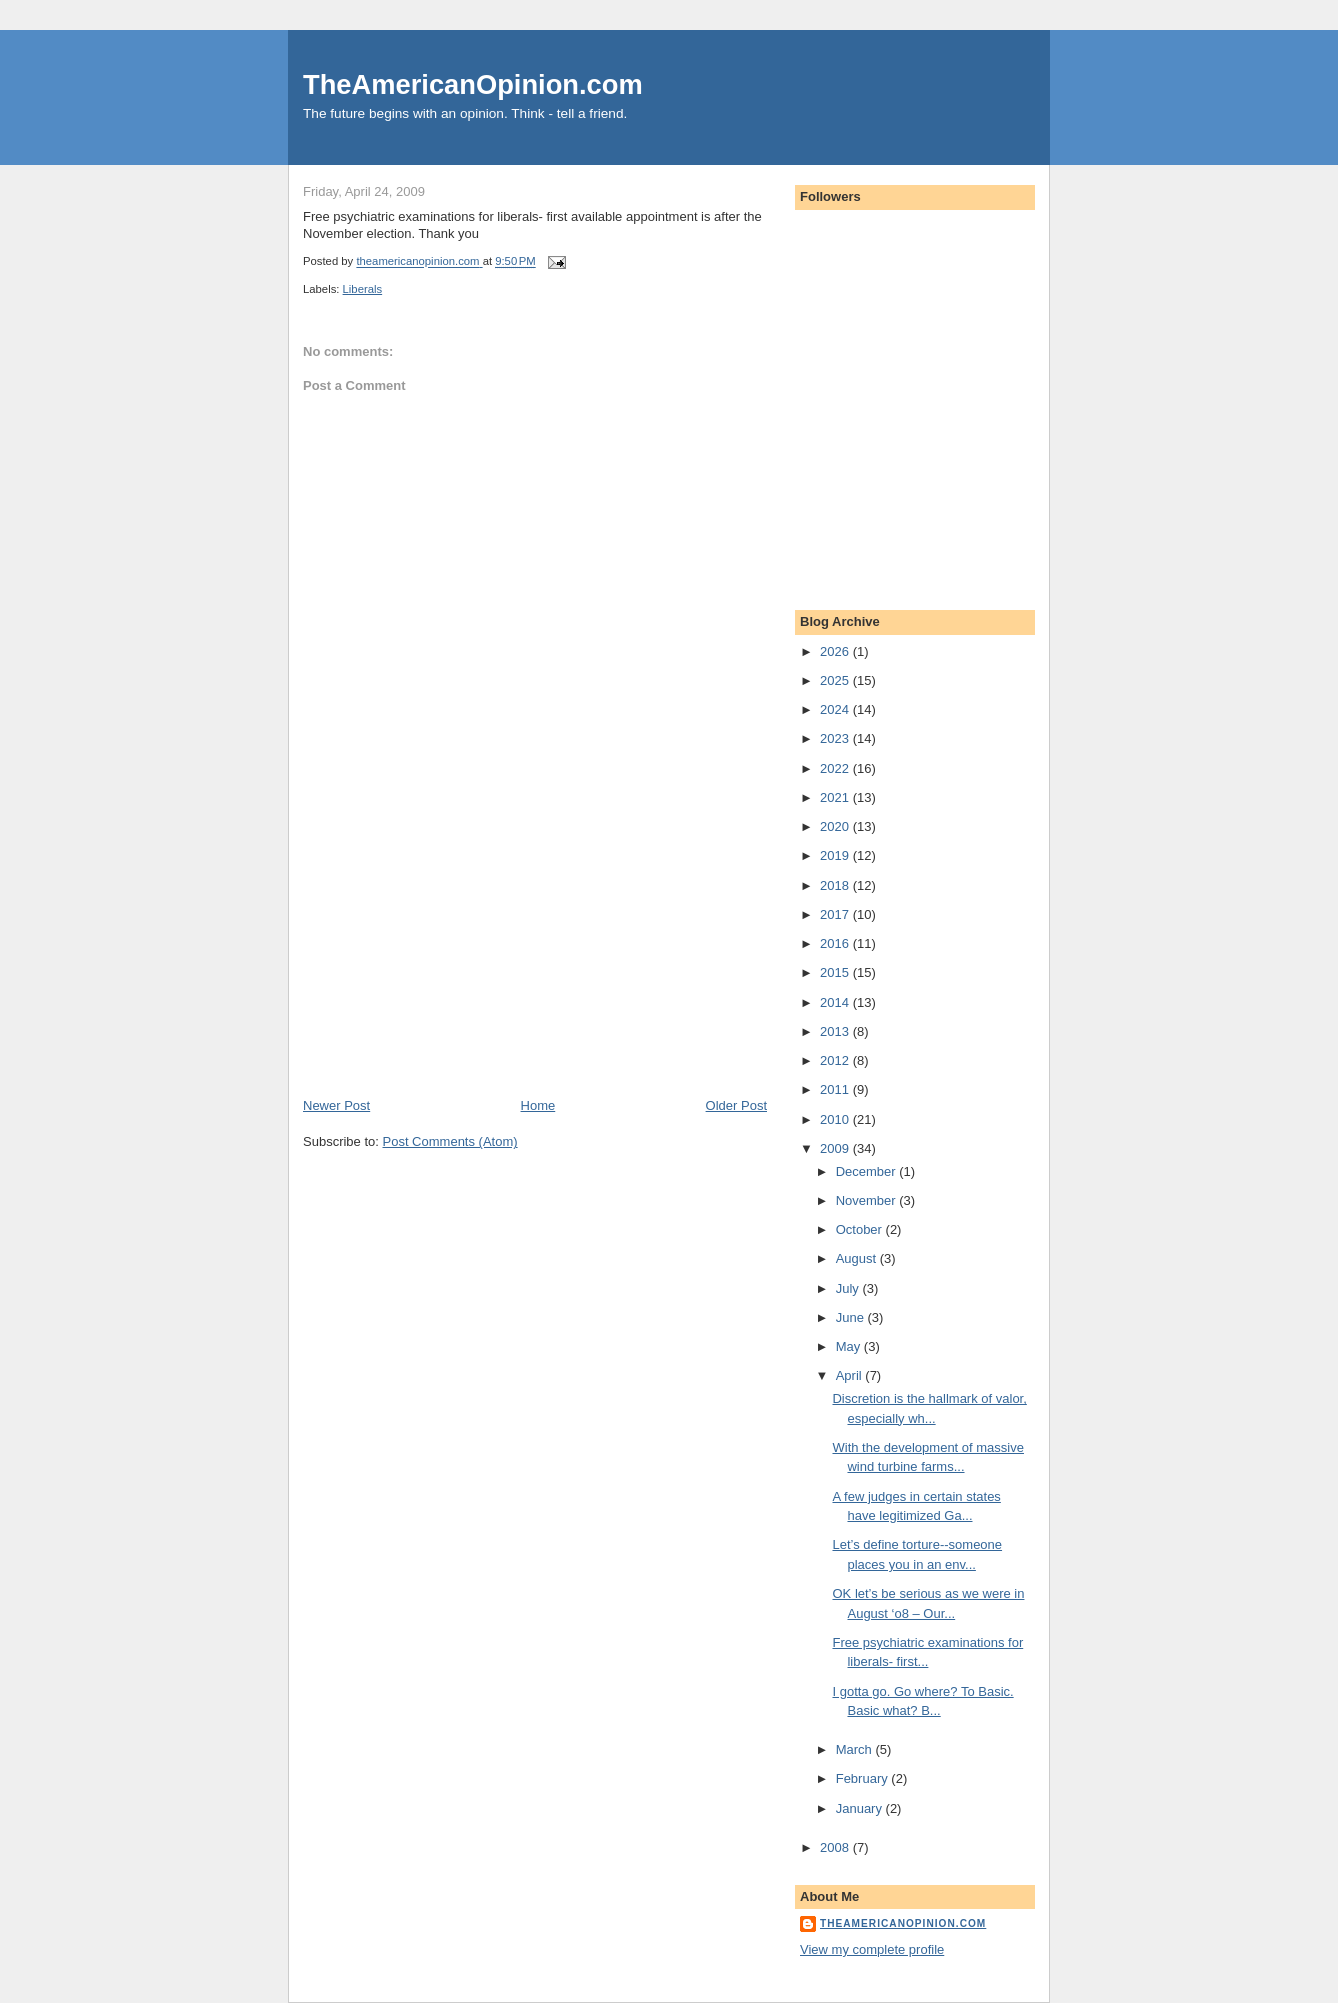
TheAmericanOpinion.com (473, 84)
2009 (836, 1148)
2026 (836, 651)
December (868, 1171)
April (851, 1375)
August (858, 1258)
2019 (836, 855)
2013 (836, 1031)
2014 (836, 1002)
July (849, 1288)
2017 (836, 914)
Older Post (736, 1105)
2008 (836, 1847)
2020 (836, 826)
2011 (836, 1089)
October (861, 1229)
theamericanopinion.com (903, 1923)
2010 (836, 1119)
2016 (836, 943)
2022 (836, 768)
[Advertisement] (453, 957)
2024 (836, 709)
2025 (836, 680)
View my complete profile (872, 1949)
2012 (836, 1060)
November (868, 1200)
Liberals (363, 289)
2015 (836, 972)
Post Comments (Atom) (450, 1141)
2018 (836, 885)
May (850, 1346)
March (856, 1749)
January (861, 1808)
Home (538, 1105)
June (852, 1317)
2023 (836, 738)
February (864, 1778)
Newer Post (336, 1105)
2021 (836, 797)
